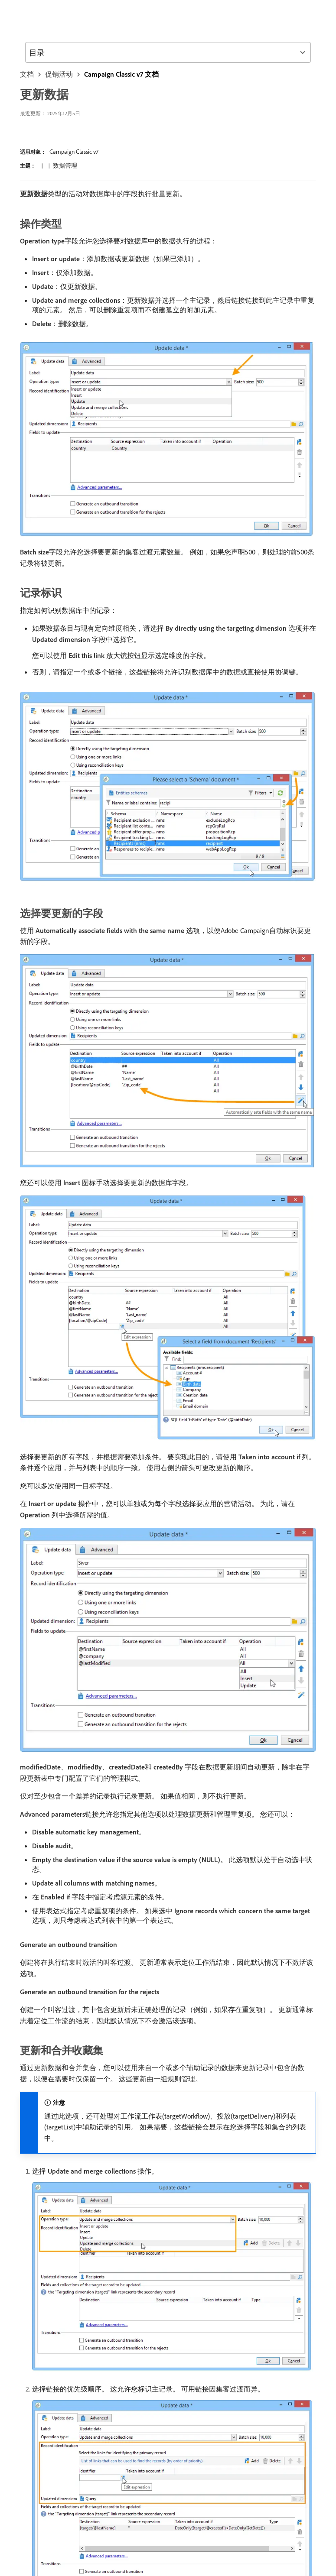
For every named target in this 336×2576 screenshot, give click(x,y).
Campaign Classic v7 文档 (121, 74)
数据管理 (65, 165)
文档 (27, 74)
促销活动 (59, 74)
